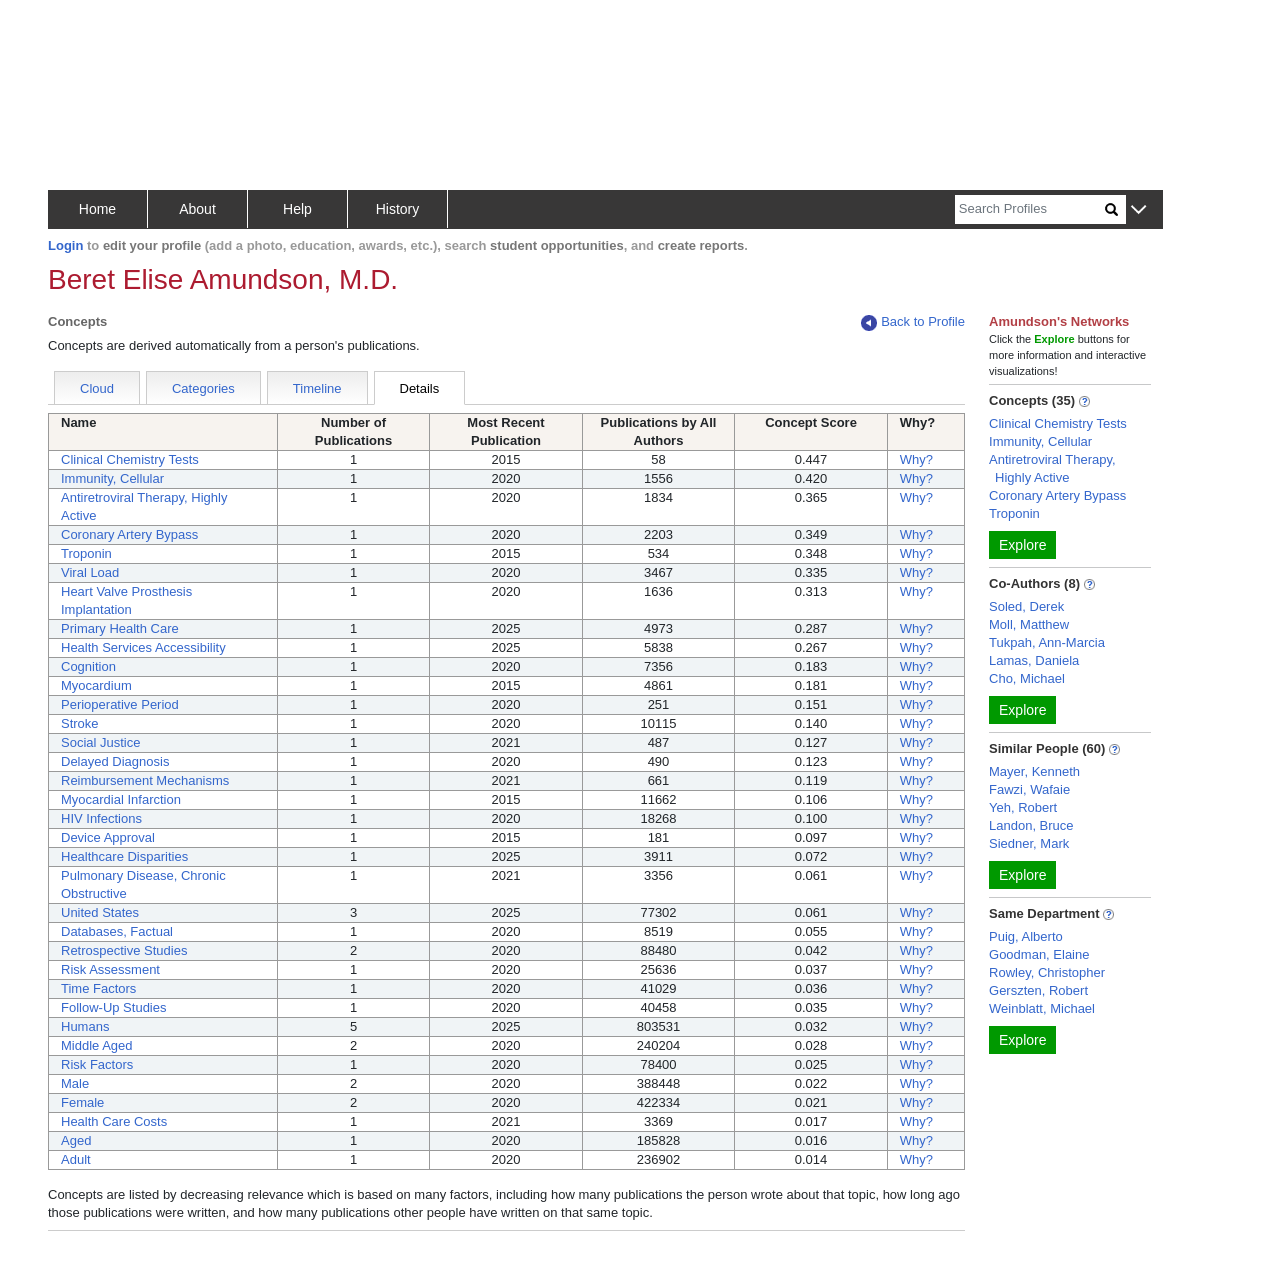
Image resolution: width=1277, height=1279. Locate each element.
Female (82, 1102)
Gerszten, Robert (1038, 990)
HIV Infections (101, 818)
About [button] (197, 209)
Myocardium (96, 685)
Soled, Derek (1026, 606)
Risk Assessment (110, 969)
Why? (916, 459)
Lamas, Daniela (1034, 660)
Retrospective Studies (124, 950)
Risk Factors (97, 1064)
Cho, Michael (1027, 678)
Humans (85, 1026)
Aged (76, 1140)
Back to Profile (913, 322)
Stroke (80, 723)
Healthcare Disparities (124, 856)
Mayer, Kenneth (1034, 771)
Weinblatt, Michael (1042, 1008)
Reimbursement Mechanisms (145, 780)
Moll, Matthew (1029, 624)
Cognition (88, 666)
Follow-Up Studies (114, 1007)
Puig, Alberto (1026, 936)
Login (65, 245)
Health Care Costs (114, 1121)
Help (297, 209)
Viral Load (90, 572)
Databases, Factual (117, 931)
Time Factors (98, 988)
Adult (76, 1159)
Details (420, 388)
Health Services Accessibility (143, 647)
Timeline (317, 388)
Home (97, 209)
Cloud (97, 388)
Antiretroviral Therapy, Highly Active (1052, 468)
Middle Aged (97, 1045)
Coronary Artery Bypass (129, 534)
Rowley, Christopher (1047, 972)
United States (100, 912)
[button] (1138, 210)
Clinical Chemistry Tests (130, 459)
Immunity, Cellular (112, 478)
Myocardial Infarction (121, 799)
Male (75, 1083)
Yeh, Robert (1023, 807)
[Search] (1030, 209)
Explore (1022, 545)
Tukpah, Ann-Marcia (1047, 642)
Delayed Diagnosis (115, 761)
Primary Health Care (120, 628)
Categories (203, 388)
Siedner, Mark (1029, 843)
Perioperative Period (120, 704)
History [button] (398, 209)
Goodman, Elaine (1039, 954)
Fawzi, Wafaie (1029, 789)
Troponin (86, 553)
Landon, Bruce (1031, 825)
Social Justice (100, 742)
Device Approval (108, 837)
